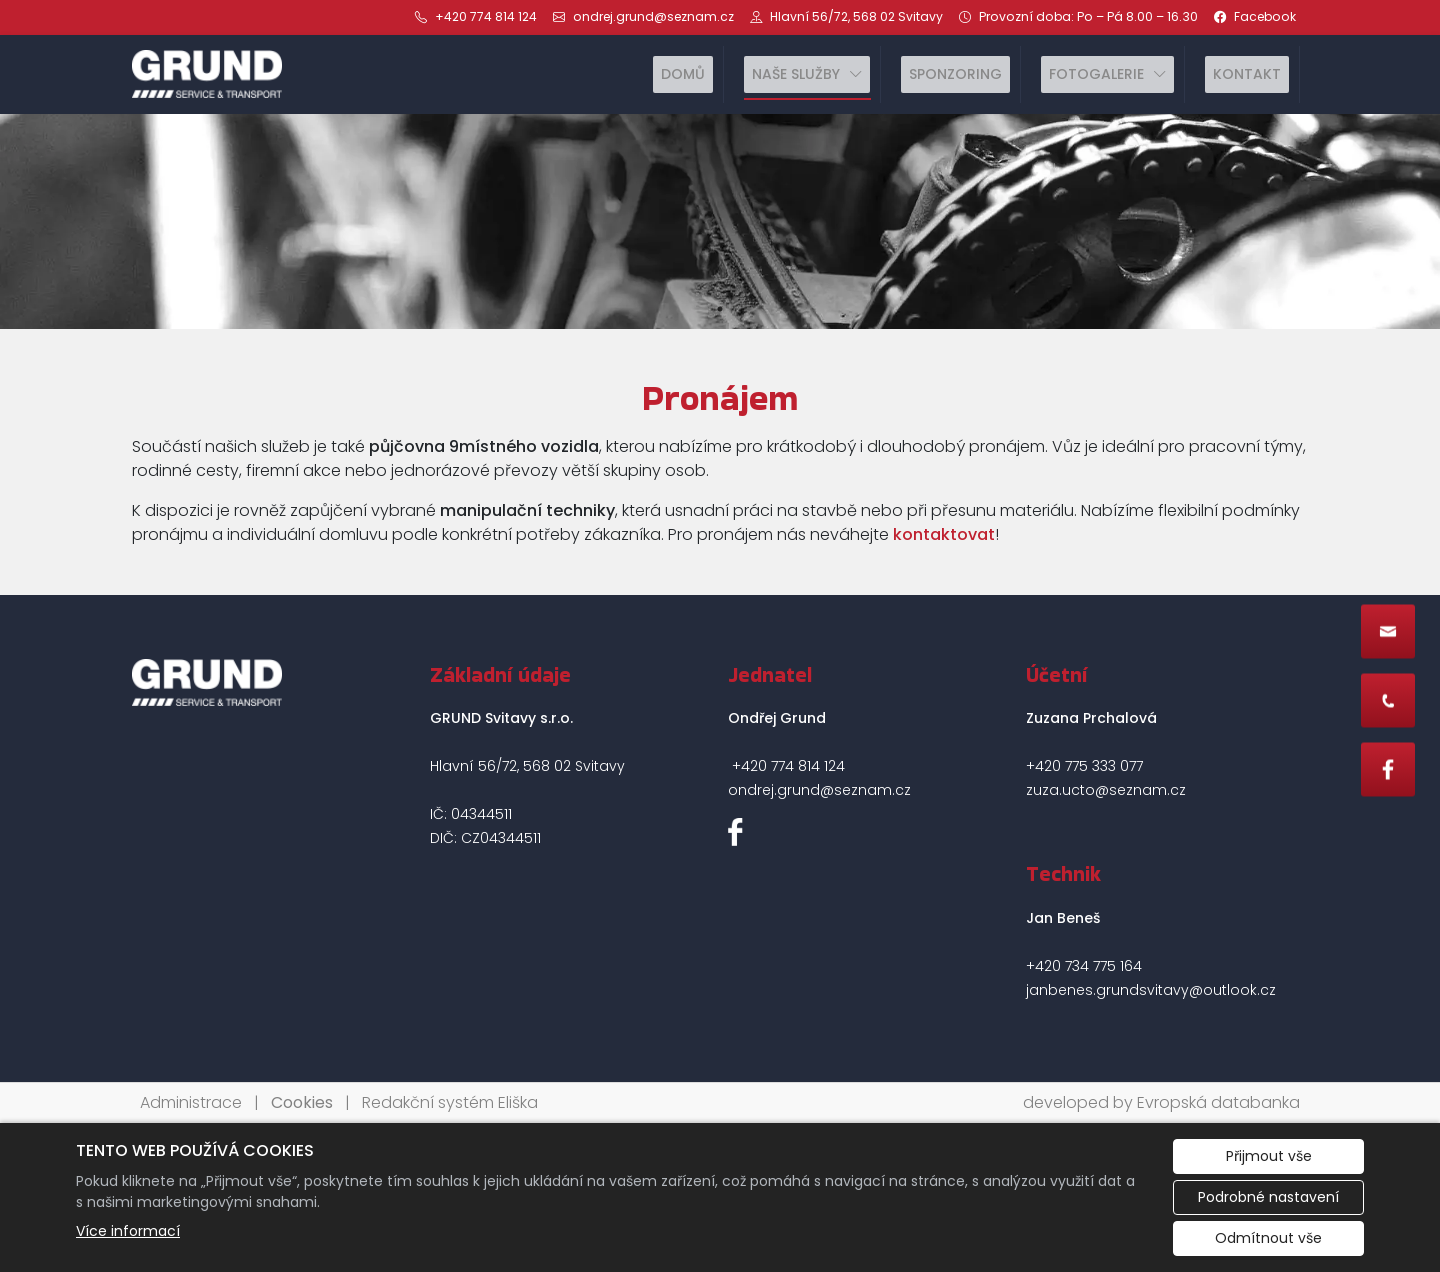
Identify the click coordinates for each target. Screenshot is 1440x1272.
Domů (683, 74)
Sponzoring (955, 74)
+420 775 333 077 (1084, 766)
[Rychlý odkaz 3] (1388, 769)
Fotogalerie (1096, 74)
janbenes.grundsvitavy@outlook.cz (1151, 990)
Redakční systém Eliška (450, 1102)
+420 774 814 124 (788, 766)
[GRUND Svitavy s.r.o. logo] (207, 74)
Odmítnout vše (1268, 1238)
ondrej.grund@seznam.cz (819, 790)
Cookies (302, 1102)
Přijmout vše (1269, 1156)
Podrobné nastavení (1268, 1197)
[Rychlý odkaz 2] (1388, 700)
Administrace (191, 1102)
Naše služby (796, 74)
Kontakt (1247, 74)
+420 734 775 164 (1084, 966)
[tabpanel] (720, 222)
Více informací (128, 1231)
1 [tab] (720, 309)
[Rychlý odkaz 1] (1388, 631)
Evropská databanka (1218, 1102)
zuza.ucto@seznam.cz (1106, 790)
